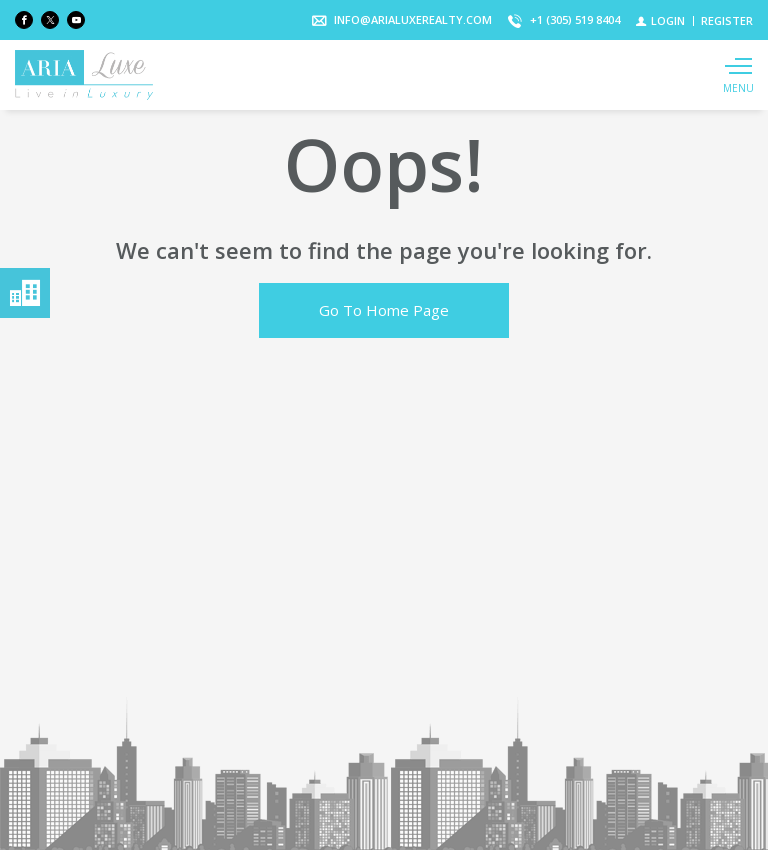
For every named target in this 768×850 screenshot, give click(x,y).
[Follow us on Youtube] (76, 20)
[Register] (727, 20)
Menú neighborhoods (25, 293)
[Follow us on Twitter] (50, 20)
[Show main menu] (738, 75)
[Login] (660, 20)
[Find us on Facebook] (24, 20)
